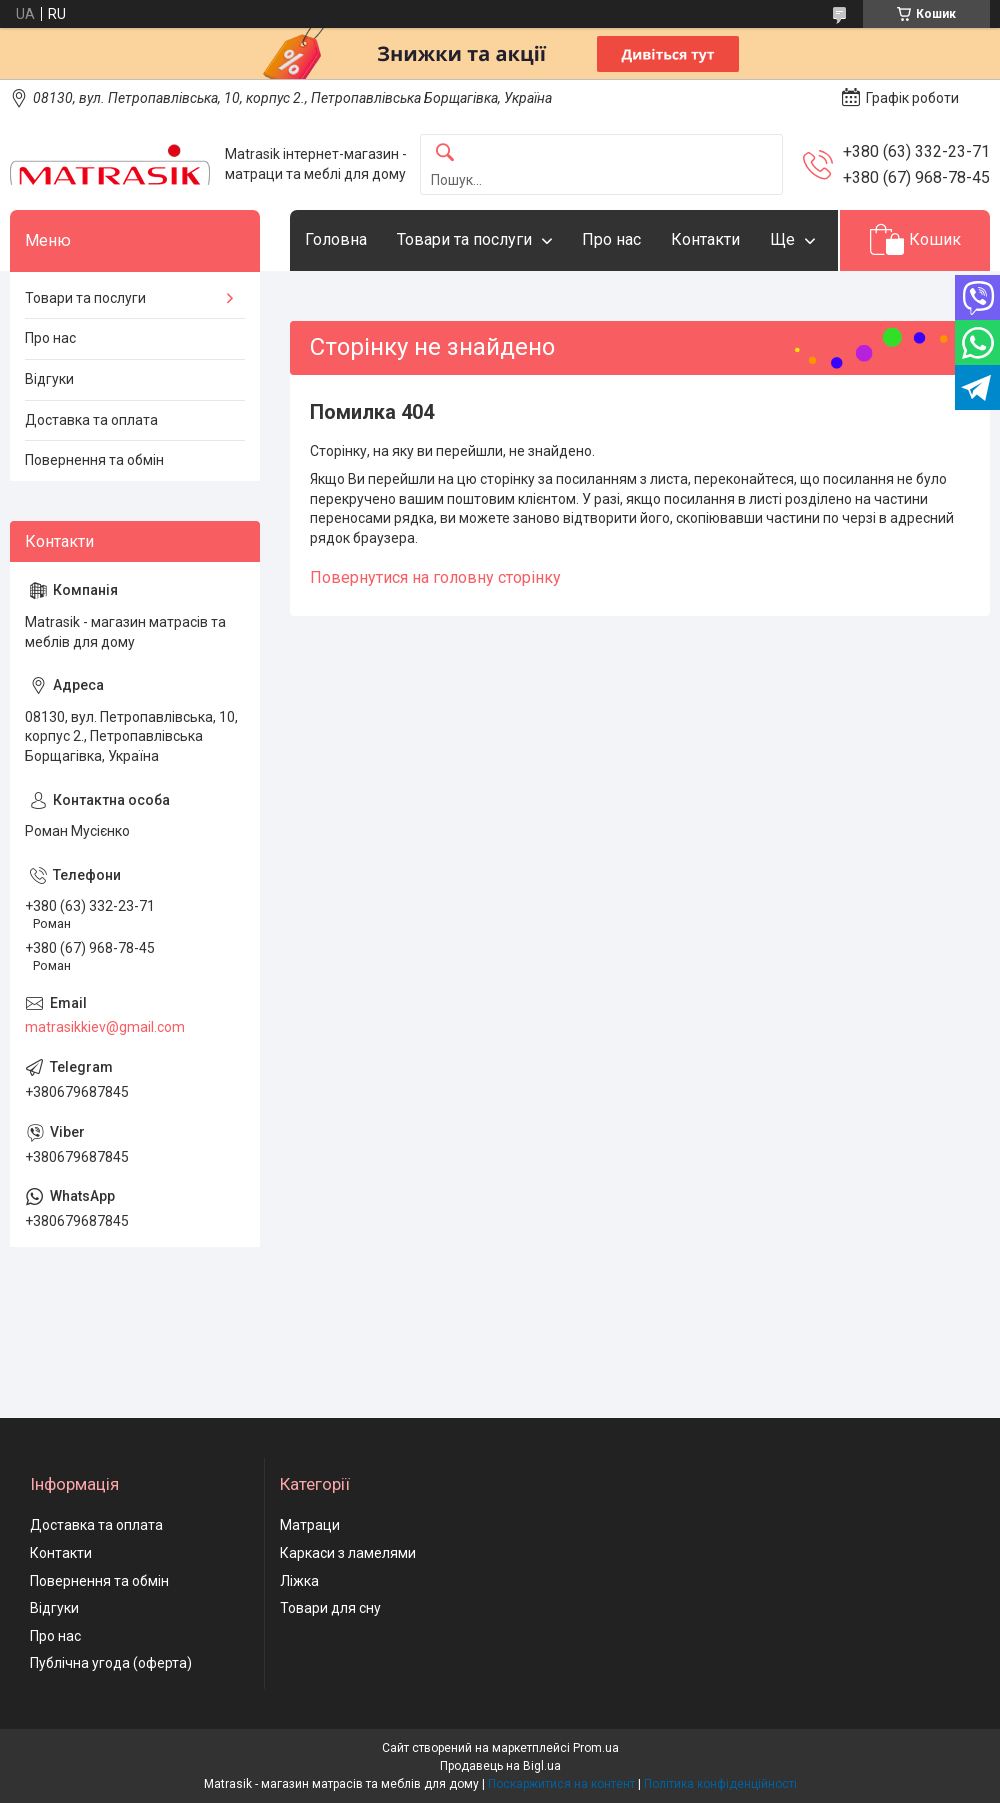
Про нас (611, 239)
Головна (336, 239)
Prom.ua (596, 1748)
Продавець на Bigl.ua (500, 1766)
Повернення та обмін (94, 460)
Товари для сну (330, 1608)
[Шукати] (445, 153)
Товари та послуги (464, 239)
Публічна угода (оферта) (111, 1663)
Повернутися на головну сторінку (435, 577)
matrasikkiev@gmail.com (105, 1027)
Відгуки (49, 379)
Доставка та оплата (91, 420)
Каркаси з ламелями (348, 1553)
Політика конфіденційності (720, 1784)
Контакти (705, 239)
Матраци (310, 1525)
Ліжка (299, 1581)
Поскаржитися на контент (561, 1784)
